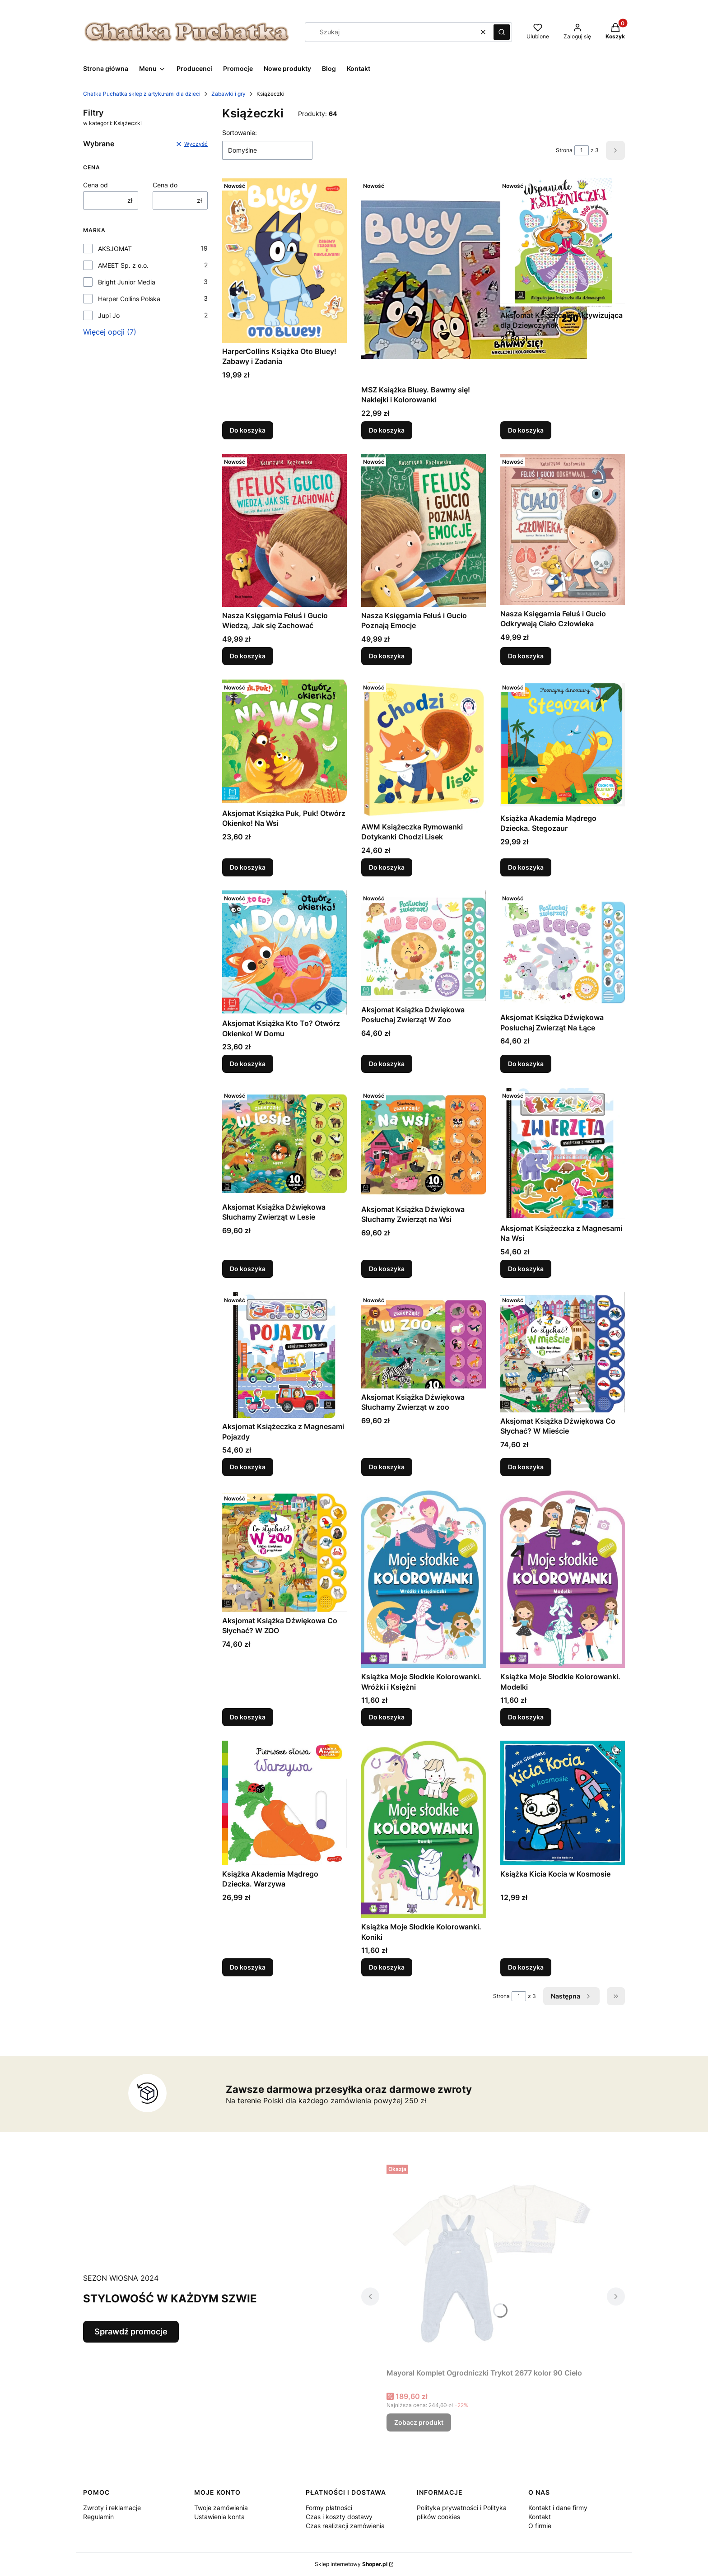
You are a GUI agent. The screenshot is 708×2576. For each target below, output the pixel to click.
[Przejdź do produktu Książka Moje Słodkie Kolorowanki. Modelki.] (562, 1579)
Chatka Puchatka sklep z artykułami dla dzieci (141, 93)
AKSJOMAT (115, 248)
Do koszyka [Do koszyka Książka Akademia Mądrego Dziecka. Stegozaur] (526, 867)
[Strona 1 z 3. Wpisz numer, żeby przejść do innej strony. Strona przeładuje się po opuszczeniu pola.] (581, 150)
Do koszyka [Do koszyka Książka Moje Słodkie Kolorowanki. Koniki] (387, 1967)
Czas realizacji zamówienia (345, 2525)
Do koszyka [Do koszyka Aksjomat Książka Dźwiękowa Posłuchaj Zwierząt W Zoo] (387, 1064)
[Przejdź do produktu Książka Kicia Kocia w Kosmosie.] (562, 1803)
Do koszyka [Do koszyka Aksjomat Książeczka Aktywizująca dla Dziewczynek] (526, 430)
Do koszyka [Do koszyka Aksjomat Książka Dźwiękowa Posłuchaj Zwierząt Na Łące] (526, 1064)
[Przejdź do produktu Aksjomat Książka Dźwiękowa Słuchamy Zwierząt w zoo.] (423, 1340)
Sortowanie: (239, 132)
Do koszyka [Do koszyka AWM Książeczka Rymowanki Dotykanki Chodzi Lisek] (387, 867)
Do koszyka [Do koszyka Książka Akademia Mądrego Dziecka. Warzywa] (248, 1967)
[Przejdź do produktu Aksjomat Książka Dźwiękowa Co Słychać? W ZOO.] (284, 1551)
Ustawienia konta (219, 2516)
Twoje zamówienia (221, 2507)
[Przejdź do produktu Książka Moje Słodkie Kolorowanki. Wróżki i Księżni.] (423, 1579)
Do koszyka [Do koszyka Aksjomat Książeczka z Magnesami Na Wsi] (526, 1268)
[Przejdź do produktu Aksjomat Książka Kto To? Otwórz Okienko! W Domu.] (284, 952)
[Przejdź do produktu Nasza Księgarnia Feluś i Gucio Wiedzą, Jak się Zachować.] (284, 530)
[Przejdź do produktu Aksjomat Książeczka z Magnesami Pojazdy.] (284, 1355)
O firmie (539, 2525)
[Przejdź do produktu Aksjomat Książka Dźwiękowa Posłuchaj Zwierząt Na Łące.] (562, 949)
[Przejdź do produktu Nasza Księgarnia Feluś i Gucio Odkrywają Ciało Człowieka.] (562, 529)
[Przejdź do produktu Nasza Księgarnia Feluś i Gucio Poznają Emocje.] (423, 530)
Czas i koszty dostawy (339, 2516)
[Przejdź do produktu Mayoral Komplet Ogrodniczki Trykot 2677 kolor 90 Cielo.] (493, 2262)
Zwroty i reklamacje (112, 2507)
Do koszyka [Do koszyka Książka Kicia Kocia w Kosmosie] (526, 1967)
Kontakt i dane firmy (557, 2507)
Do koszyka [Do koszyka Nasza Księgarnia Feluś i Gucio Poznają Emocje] (387, 656)
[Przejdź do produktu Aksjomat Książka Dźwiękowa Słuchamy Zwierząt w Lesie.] (284, 1143)
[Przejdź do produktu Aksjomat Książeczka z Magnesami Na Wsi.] (562, 1154)
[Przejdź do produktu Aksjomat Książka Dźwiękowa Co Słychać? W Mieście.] (562, 1352)
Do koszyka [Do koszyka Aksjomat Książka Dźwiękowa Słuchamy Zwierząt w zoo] (387, 1467)
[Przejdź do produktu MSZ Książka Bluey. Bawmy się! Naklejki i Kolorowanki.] (474, 279)
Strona (564, 150)
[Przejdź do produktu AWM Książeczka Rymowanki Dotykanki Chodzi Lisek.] (423, 749)
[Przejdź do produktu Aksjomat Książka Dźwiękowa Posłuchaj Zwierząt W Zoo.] (423, 945)
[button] (502, 32)
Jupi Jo (109, 315)
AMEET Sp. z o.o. (123, 265)
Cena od (95, 185)
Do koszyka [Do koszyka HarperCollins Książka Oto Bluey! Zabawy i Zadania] (248, 430)
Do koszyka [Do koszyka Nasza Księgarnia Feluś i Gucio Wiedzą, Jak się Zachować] (248, 656)
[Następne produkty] (571, 1996)
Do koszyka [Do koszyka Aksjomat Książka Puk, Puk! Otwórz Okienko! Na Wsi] (248, 867)
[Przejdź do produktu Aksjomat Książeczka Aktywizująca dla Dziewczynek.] (562, 242)
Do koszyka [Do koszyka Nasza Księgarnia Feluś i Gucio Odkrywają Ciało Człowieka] (526, 656)
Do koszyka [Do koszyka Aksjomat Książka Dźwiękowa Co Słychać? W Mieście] (526, 1467)
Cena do (165, 185)
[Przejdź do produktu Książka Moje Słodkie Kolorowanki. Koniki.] (423, 1829)
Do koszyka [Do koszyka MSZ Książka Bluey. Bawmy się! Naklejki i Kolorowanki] (387, 430)
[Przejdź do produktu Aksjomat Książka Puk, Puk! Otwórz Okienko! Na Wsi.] (284, 742)
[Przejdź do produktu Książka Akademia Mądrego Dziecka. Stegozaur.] (562, 745)
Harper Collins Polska (129, 299)
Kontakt (539, 2516)
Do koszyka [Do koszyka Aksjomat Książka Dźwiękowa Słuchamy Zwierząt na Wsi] (387, 1268)
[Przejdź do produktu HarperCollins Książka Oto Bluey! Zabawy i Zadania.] (284, 260)
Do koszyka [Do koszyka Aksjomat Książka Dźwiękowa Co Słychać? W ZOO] (248, 1717)
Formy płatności (329, 2507)
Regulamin (98, 2516)
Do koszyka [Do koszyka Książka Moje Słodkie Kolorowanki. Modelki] (526, 1717)
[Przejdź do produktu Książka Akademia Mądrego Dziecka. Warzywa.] (284, 1803)
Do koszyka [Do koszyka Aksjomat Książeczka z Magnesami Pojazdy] (248, 1467)
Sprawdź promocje (131, 2331)
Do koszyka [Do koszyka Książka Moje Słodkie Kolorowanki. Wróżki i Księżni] (387, 1717)
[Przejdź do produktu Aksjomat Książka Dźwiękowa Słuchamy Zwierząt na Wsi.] (423, 1144)
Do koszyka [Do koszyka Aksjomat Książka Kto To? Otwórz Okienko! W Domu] (248, 1064)
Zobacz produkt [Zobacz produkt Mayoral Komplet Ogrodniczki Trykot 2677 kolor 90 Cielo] (418, 2422)
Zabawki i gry (228, 93)
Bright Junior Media (126, 282)
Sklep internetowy (351, 2564)
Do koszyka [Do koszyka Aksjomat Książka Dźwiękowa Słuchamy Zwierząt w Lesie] (248, 1268)
